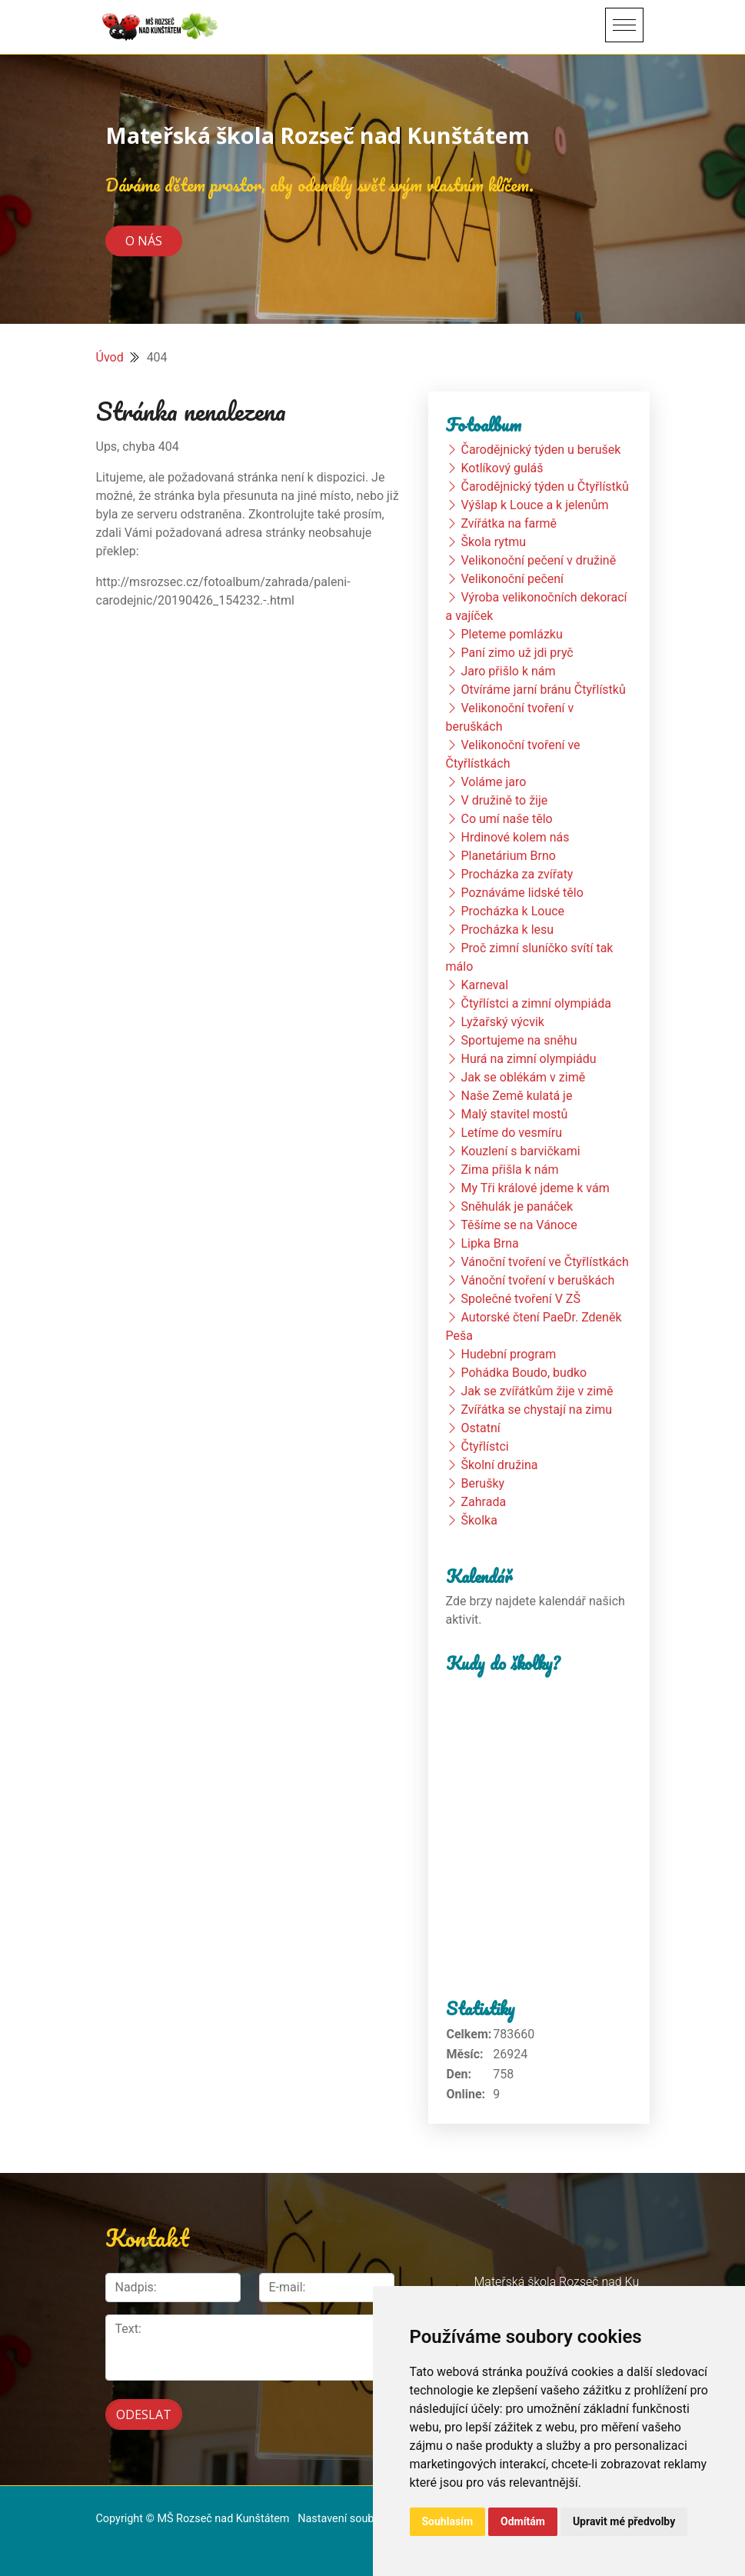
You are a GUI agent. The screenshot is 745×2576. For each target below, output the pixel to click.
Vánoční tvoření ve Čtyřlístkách (544, 1262)
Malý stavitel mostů (514, 1114)
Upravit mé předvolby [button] (624, 2521)
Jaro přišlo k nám (508, 671)
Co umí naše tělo (506, 818)
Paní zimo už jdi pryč (517, 652)
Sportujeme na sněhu (519, 1040)
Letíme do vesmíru (511, 1132)
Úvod (110, 357)
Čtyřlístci (484, 1446)
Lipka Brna (489, 1243)
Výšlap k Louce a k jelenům (534, 505)
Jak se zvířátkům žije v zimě (537, 1391)
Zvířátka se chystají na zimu (536, 1409)
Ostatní (480, 1428)
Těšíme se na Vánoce (519, 1225)
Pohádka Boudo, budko (524, 1372)
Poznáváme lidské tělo (522, 892)
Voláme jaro (493, 782)
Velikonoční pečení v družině (538, 560)
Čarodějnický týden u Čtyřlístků (544, 486)
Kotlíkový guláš (502, 468)
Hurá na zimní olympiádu (528, 1058)
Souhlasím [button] (448, 2521)
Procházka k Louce (512, 911)
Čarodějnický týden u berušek (540, 449)
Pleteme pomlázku (511, 634)
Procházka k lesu (507, 929)
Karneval (484, 985)
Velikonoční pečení (512, 579)
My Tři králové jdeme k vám (535, 1188)
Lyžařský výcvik (502, 1022)
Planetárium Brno (508, 855)
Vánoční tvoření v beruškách (537, 1280)
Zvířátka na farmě (509, 523)
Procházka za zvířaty (517, 874)
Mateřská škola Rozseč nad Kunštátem (317, 135)
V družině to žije (504, 800)
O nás (143, 240)
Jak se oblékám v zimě (523, 1077)
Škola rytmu (493, 542)
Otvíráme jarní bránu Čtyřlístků (543, 689)
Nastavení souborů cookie (361, 2518)
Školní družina (499, 1465)
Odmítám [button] (523, 2521)
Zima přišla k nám (509, 1169)
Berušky (482, 1483)
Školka (479, 1520)
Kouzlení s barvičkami (520, 1151)
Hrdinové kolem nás (515, 837)
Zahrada (483, 1502)
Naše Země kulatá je (516, 1095)
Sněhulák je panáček (517, 1206)
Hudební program (508, 1354)
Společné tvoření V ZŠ (520, 1298)
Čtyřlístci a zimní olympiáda (535, 1003)
